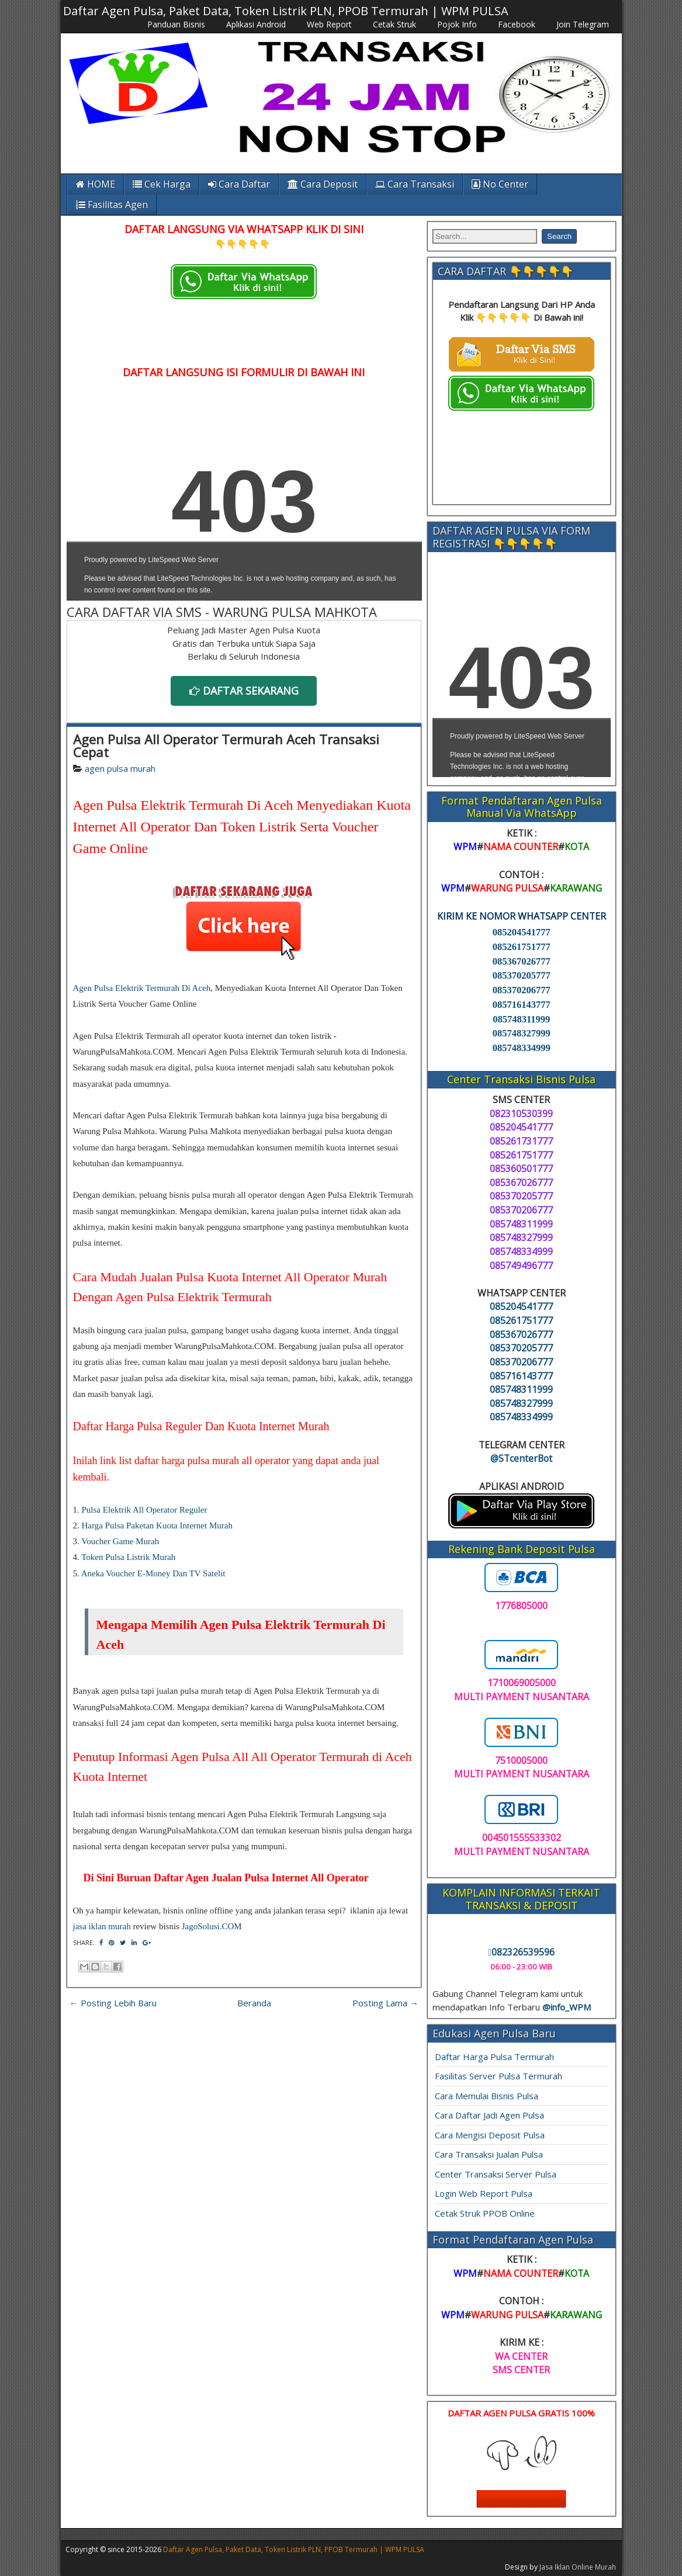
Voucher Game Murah (120, 1541)
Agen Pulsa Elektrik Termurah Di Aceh (142, 988)
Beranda (254, 2003)
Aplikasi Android (256, 24)
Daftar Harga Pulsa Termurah (494, 2056)
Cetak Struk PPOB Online (485, 2213)
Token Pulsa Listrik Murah (128, 1557)
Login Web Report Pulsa (483, 2193)
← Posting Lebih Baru (113, 2003)
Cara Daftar (239, 184)
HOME (95, 184)
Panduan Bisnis (176, 24)
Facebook (516, 24)
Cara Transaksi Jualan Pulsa (489, 2154)
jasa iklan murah (102, 1926)
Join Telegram (582, 24)
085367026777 (522, 961)
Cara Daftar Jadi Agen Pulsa (489, 2115)
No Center (500, 184)
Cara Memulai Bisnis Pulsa (486, 2096)
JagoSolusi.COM (212, 1926)
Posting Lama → (385, 2003)
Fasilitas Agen (112, 204)
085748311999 (521, 1019)
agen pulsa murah (120, 768)
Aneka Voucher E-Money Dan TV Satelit (153, 1573)
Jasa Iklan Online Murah (577, 2567)
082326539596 (521, 1952)
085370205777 (522, 975)
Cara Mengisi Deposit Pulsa (490, 2135)
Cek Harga (162, 184)
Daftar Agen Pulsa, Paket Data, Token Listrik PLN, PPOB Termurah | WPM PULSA (285, 11)
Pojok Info (457, 24)
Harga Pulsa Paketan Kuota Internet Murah (157, 1525)
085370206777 (522, 990)
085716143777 (522, 1004)
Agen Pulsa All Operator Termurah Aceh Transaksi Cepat (226, 745)
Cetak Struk (394, 24)
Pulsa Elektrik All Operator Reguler (144, 1509)
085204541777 (522, 932)
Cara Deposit (323, 184)
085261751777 (522, 946)
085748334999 (522, 1047)
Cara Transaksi (414, 184)
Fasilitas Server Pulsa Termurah (498, 2076)
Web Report (329, 24)
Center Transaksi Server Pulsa (495, 2174)
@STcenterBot (521, 1458)
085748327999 (522, 1033)
